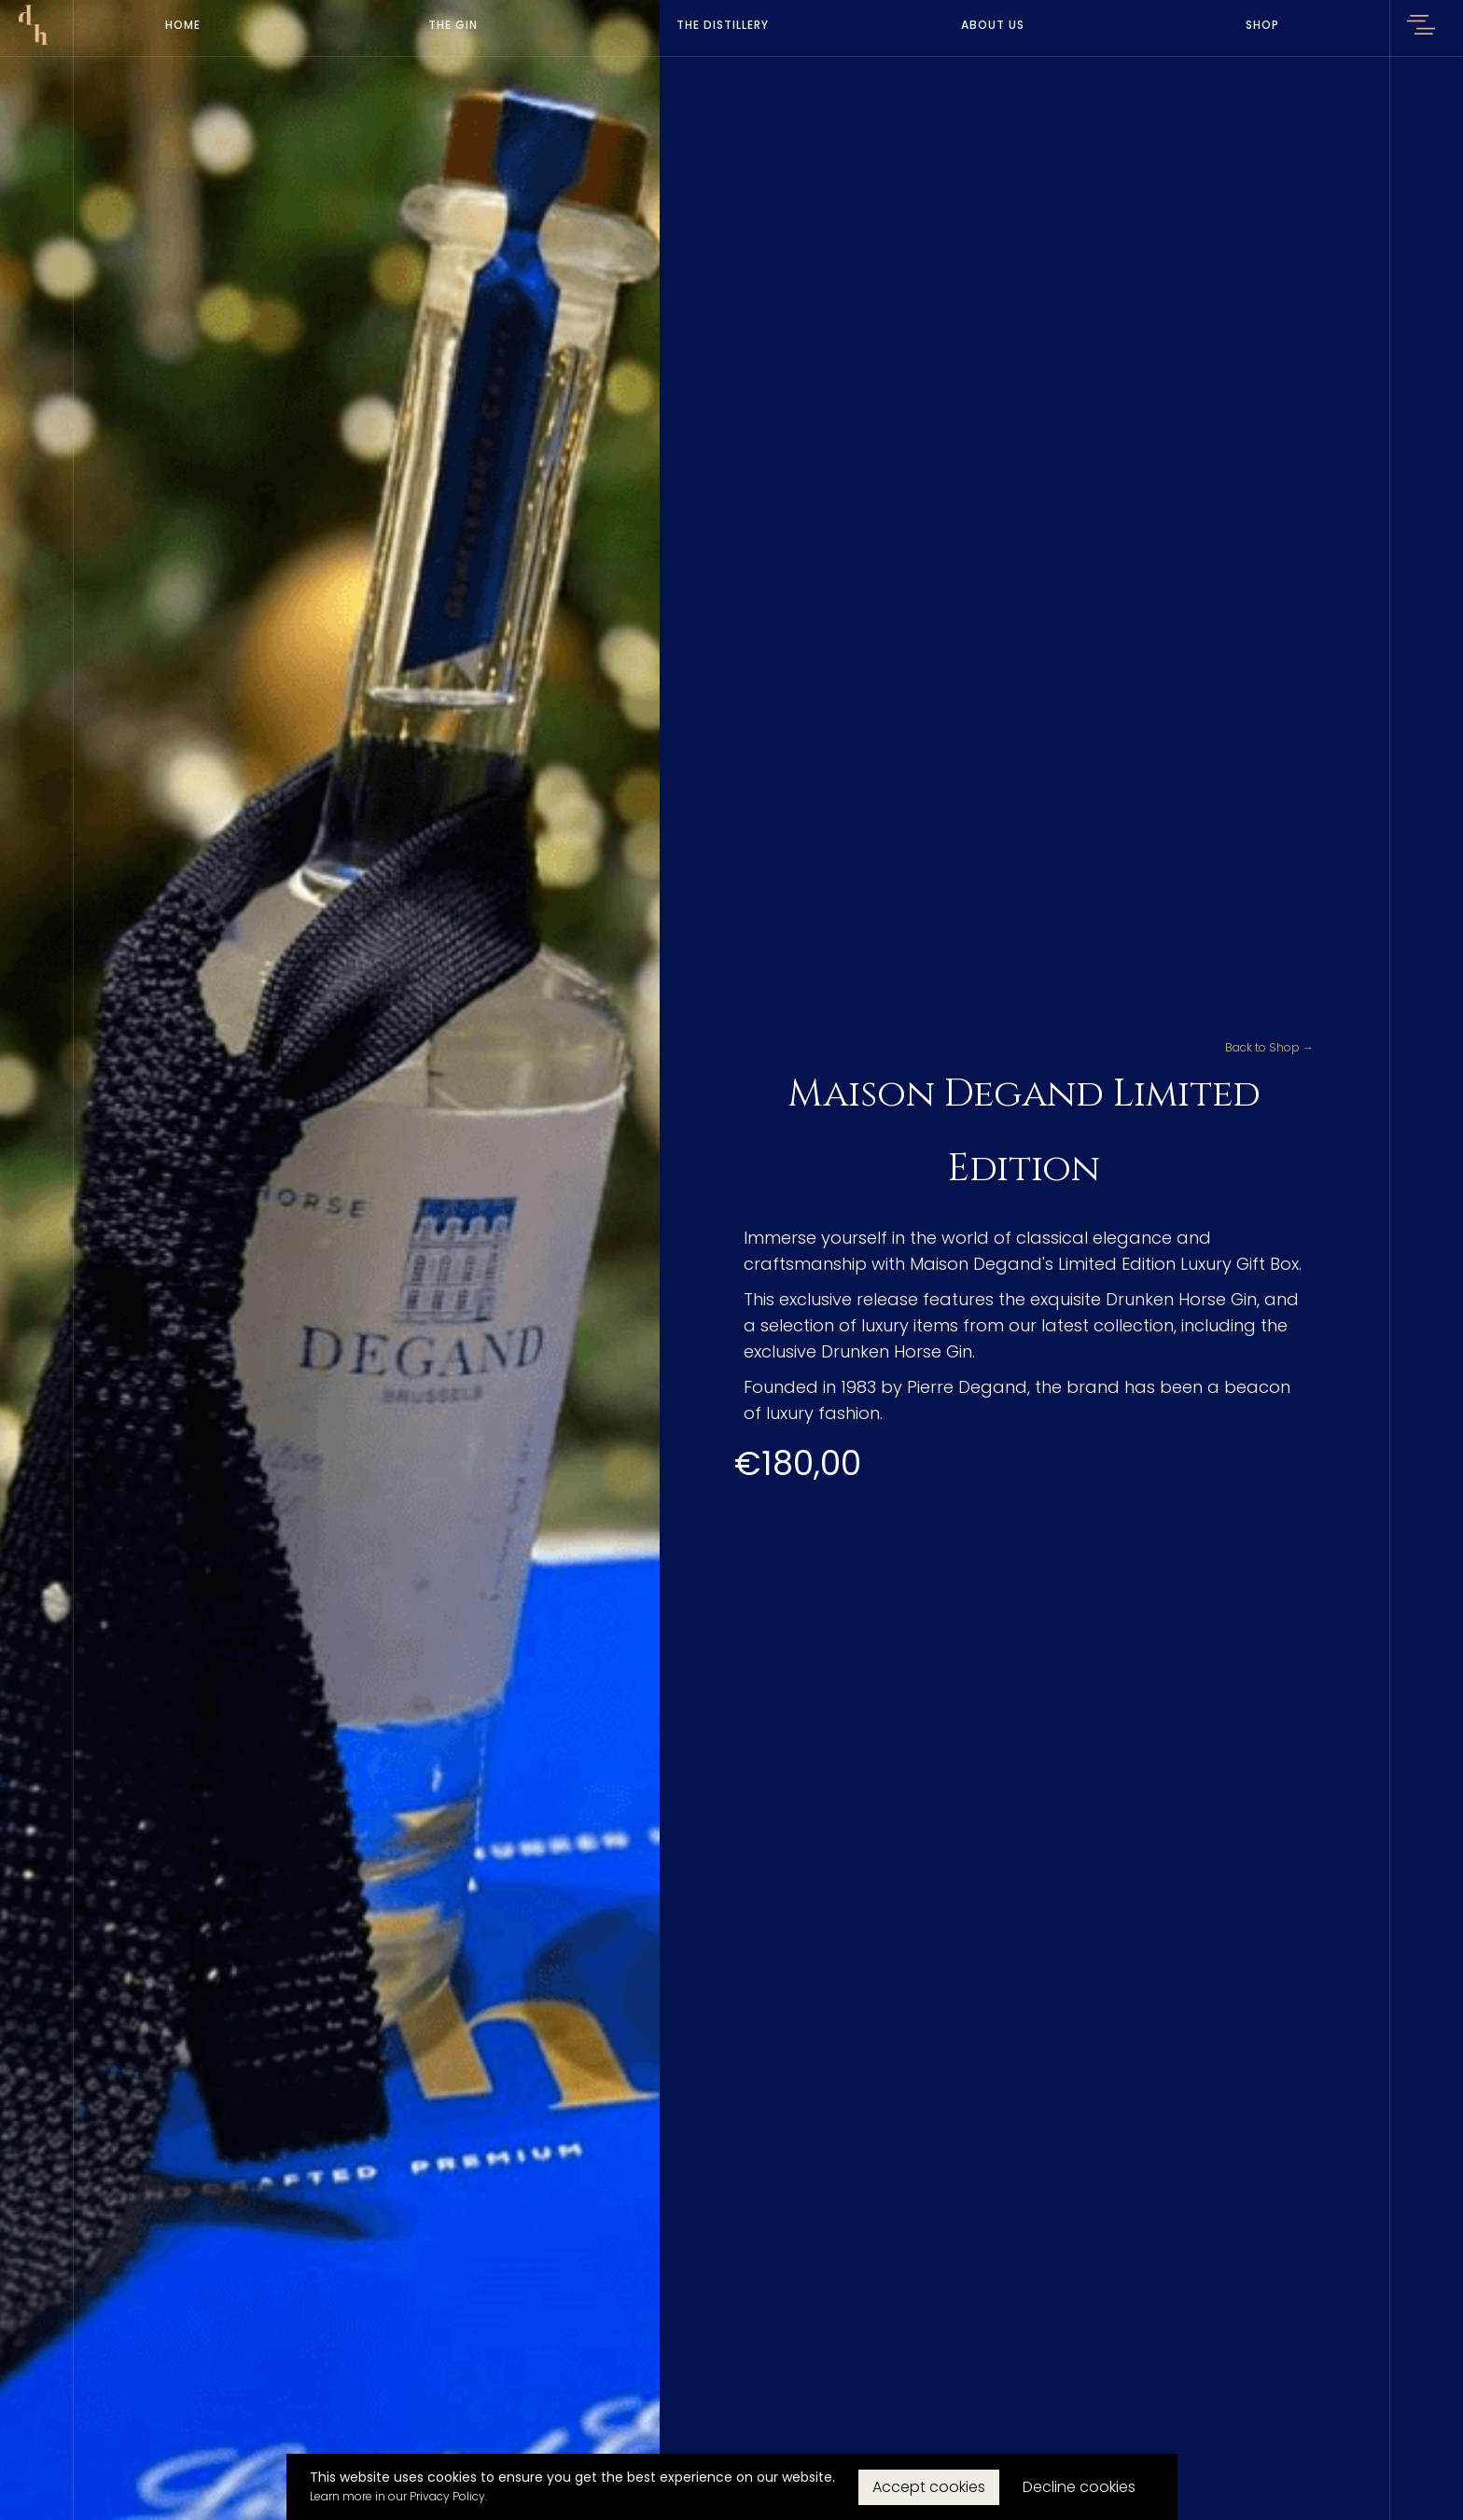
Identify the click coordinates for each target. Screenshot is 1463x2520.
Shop (1262, 25)
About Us (992, 25)
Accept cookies (928, 2487)
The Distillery (722, 25)
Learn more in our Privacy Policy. (398, 2496)
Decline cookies (1079, 2487)
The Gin (453, 25)
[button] (1421, 28)
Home (183, 25)
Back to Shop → (1269, 1047)
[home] (33, 25)
